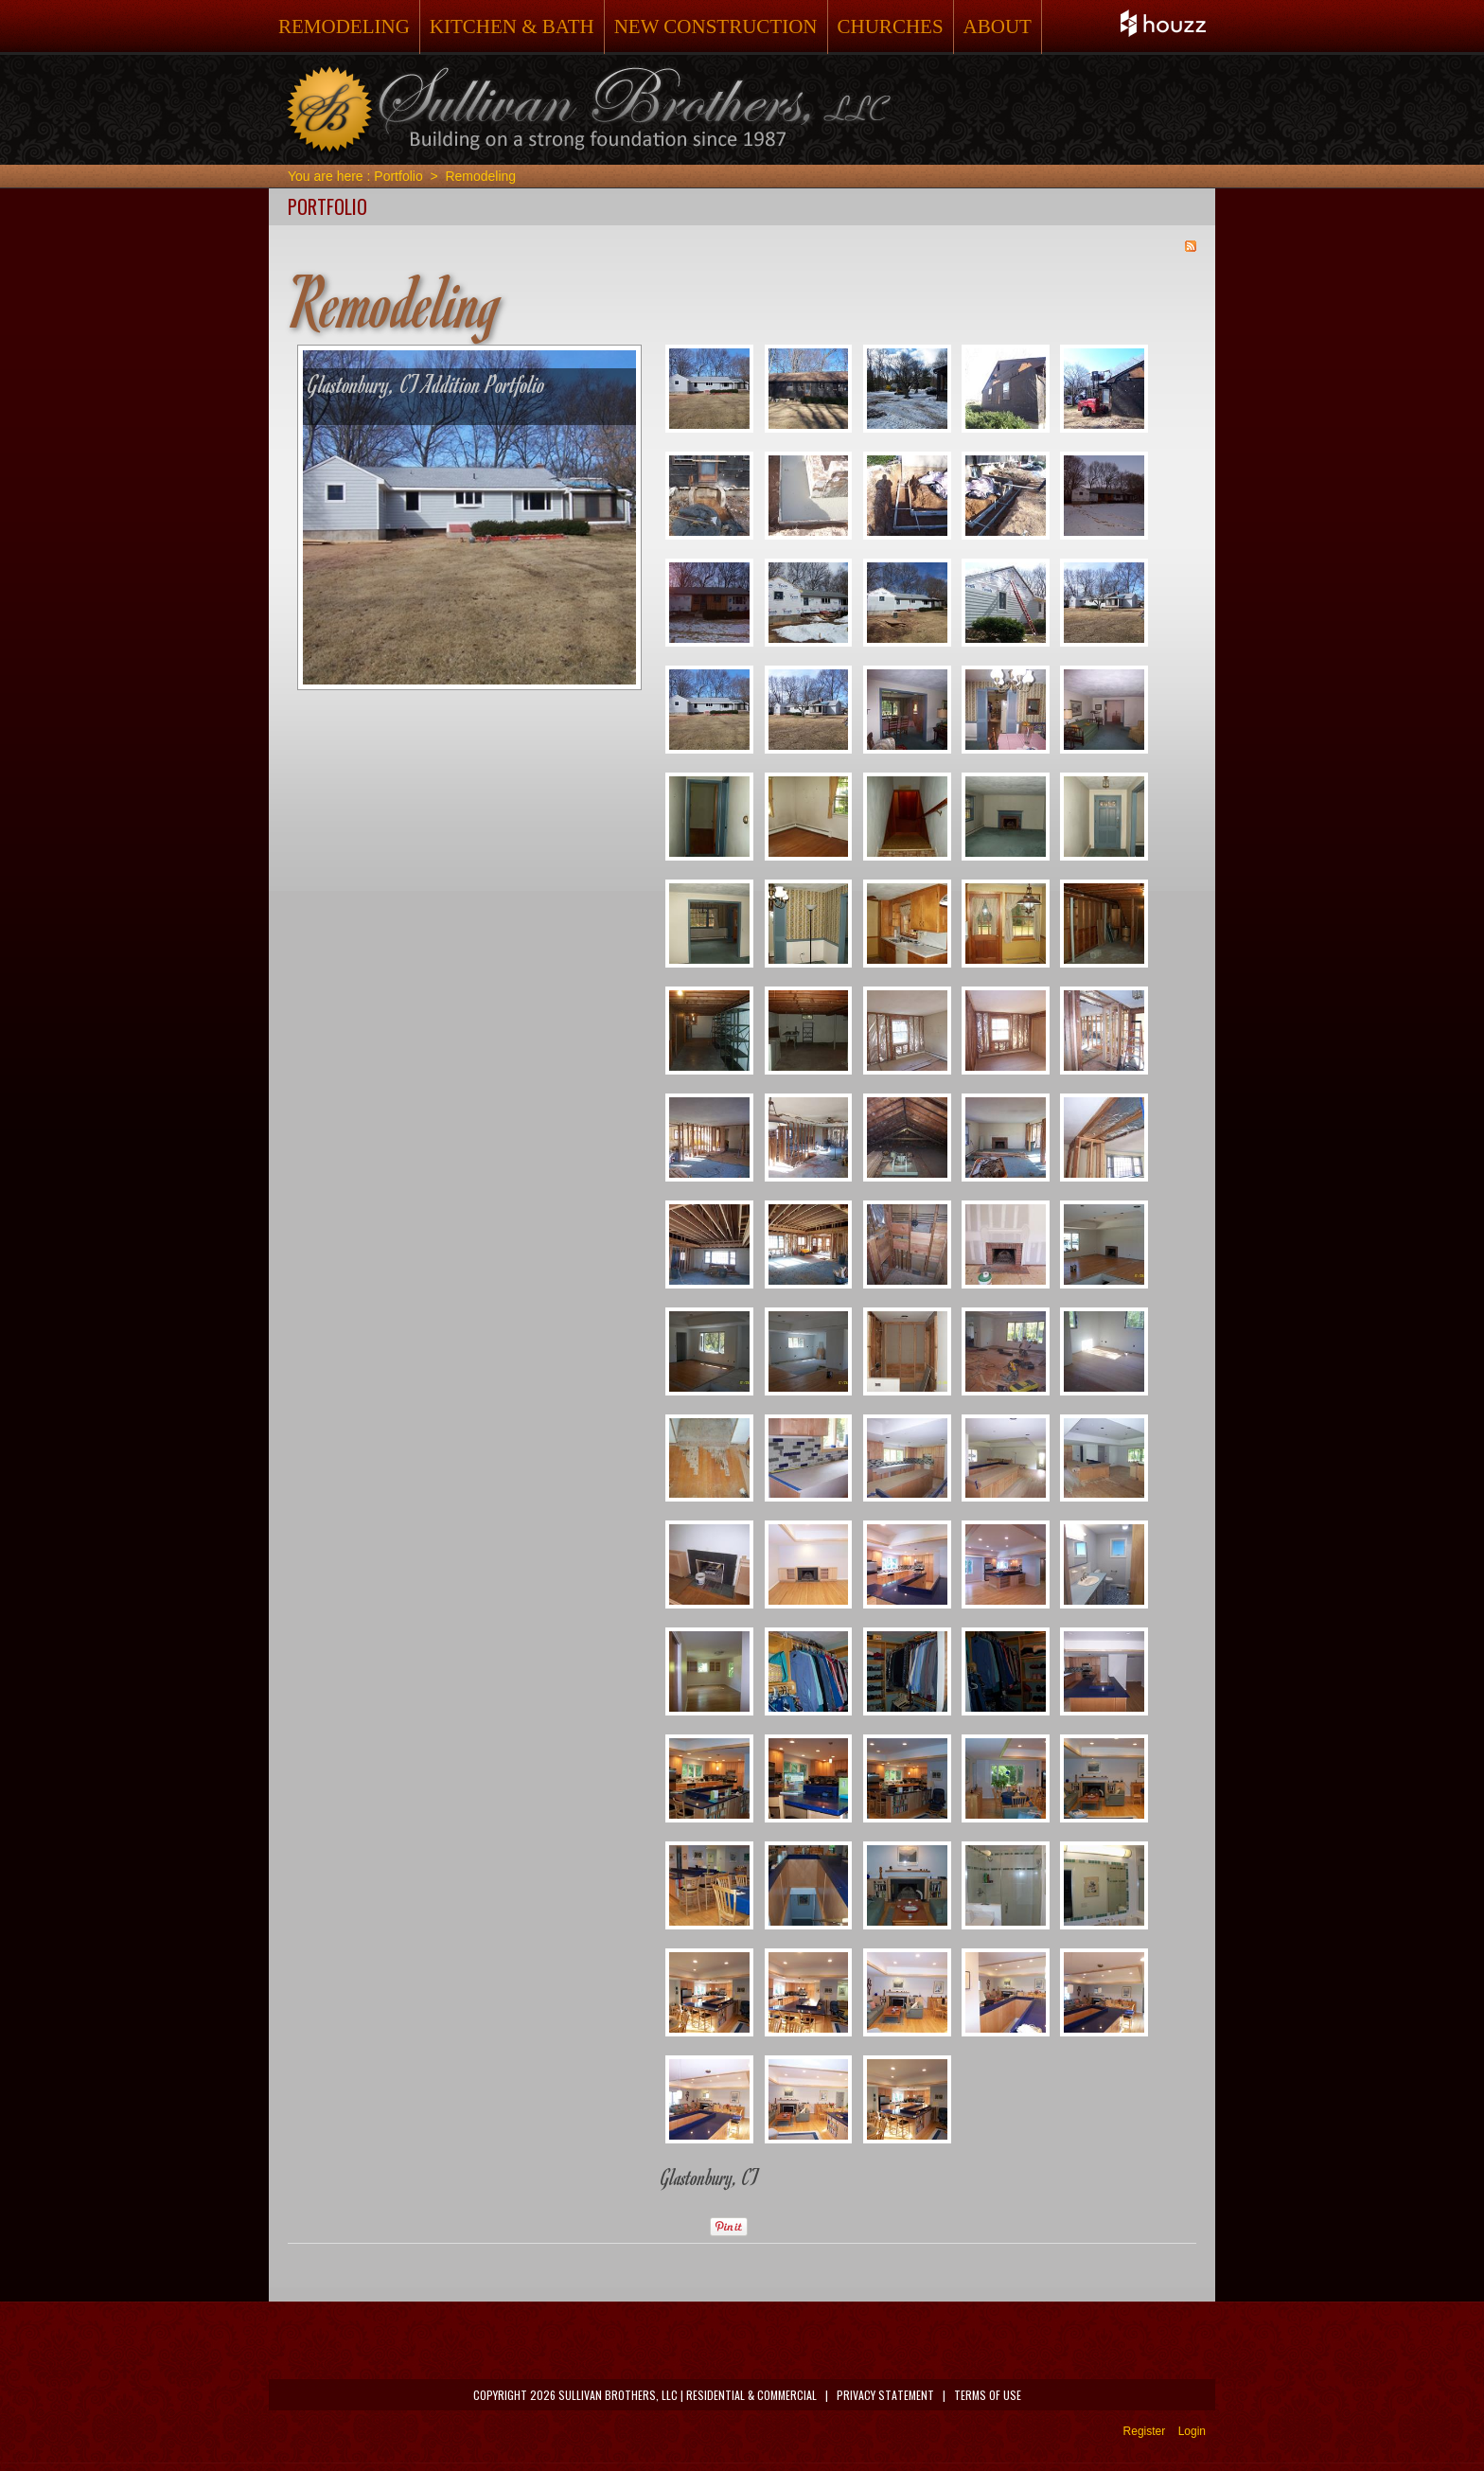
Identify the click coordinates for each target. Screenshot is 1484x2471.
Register (1144, 2431)
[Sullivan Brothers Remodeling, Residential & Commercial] (587, 109)
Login (1192, 2431)
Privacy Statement (885, 2395)
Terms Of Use (987, 2395)
